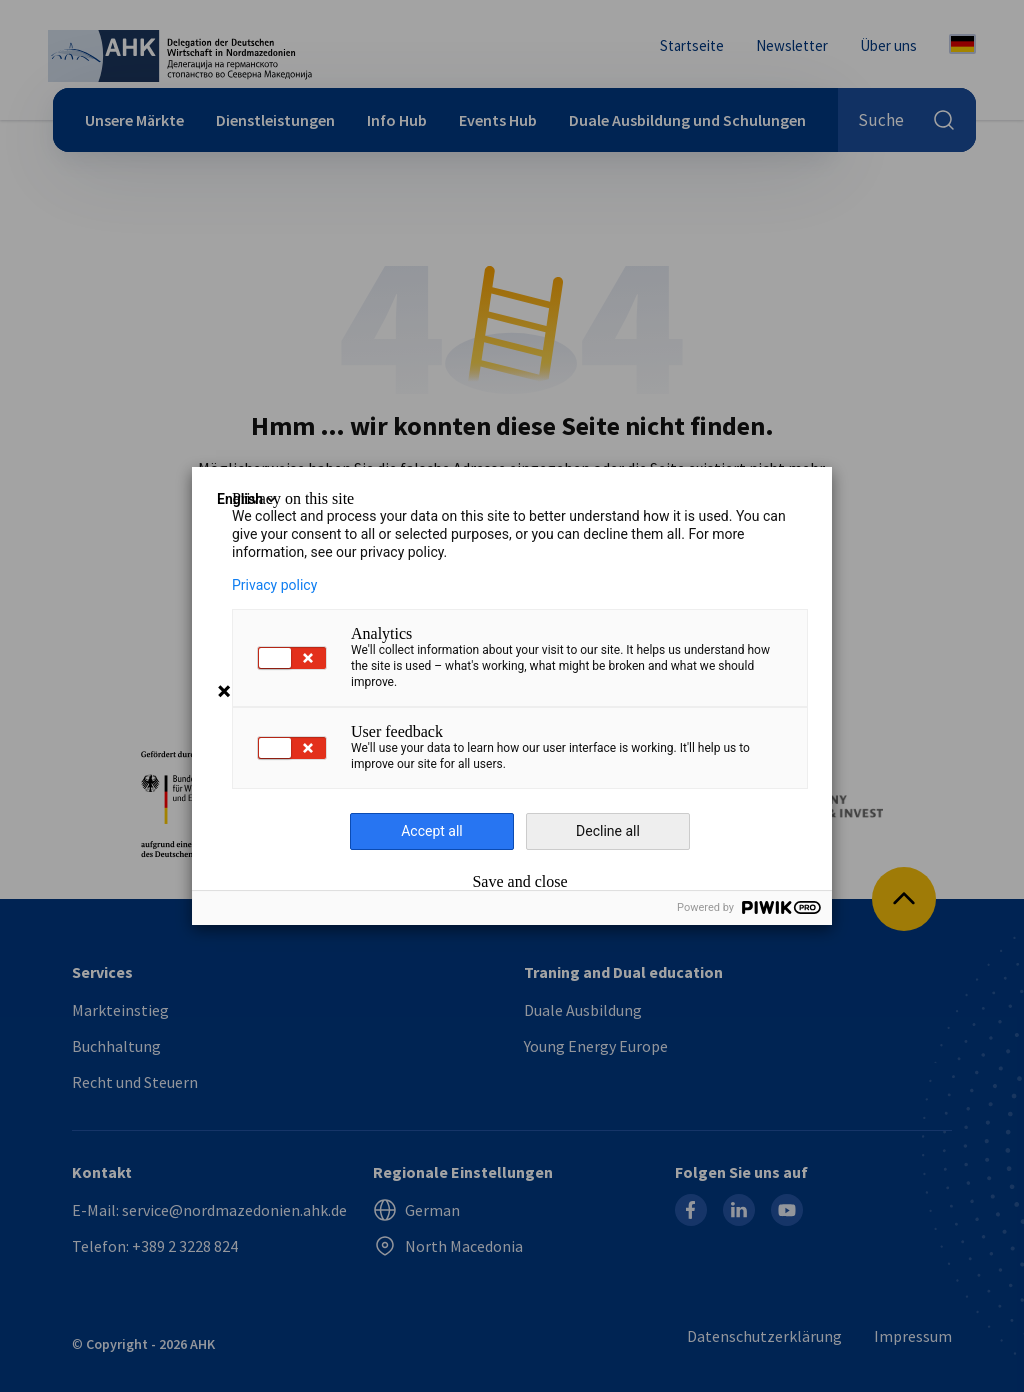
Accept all (432, 831)
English (248, 499)
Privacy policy (274, 585)
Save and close (519, 882)
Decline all (608, 831)
